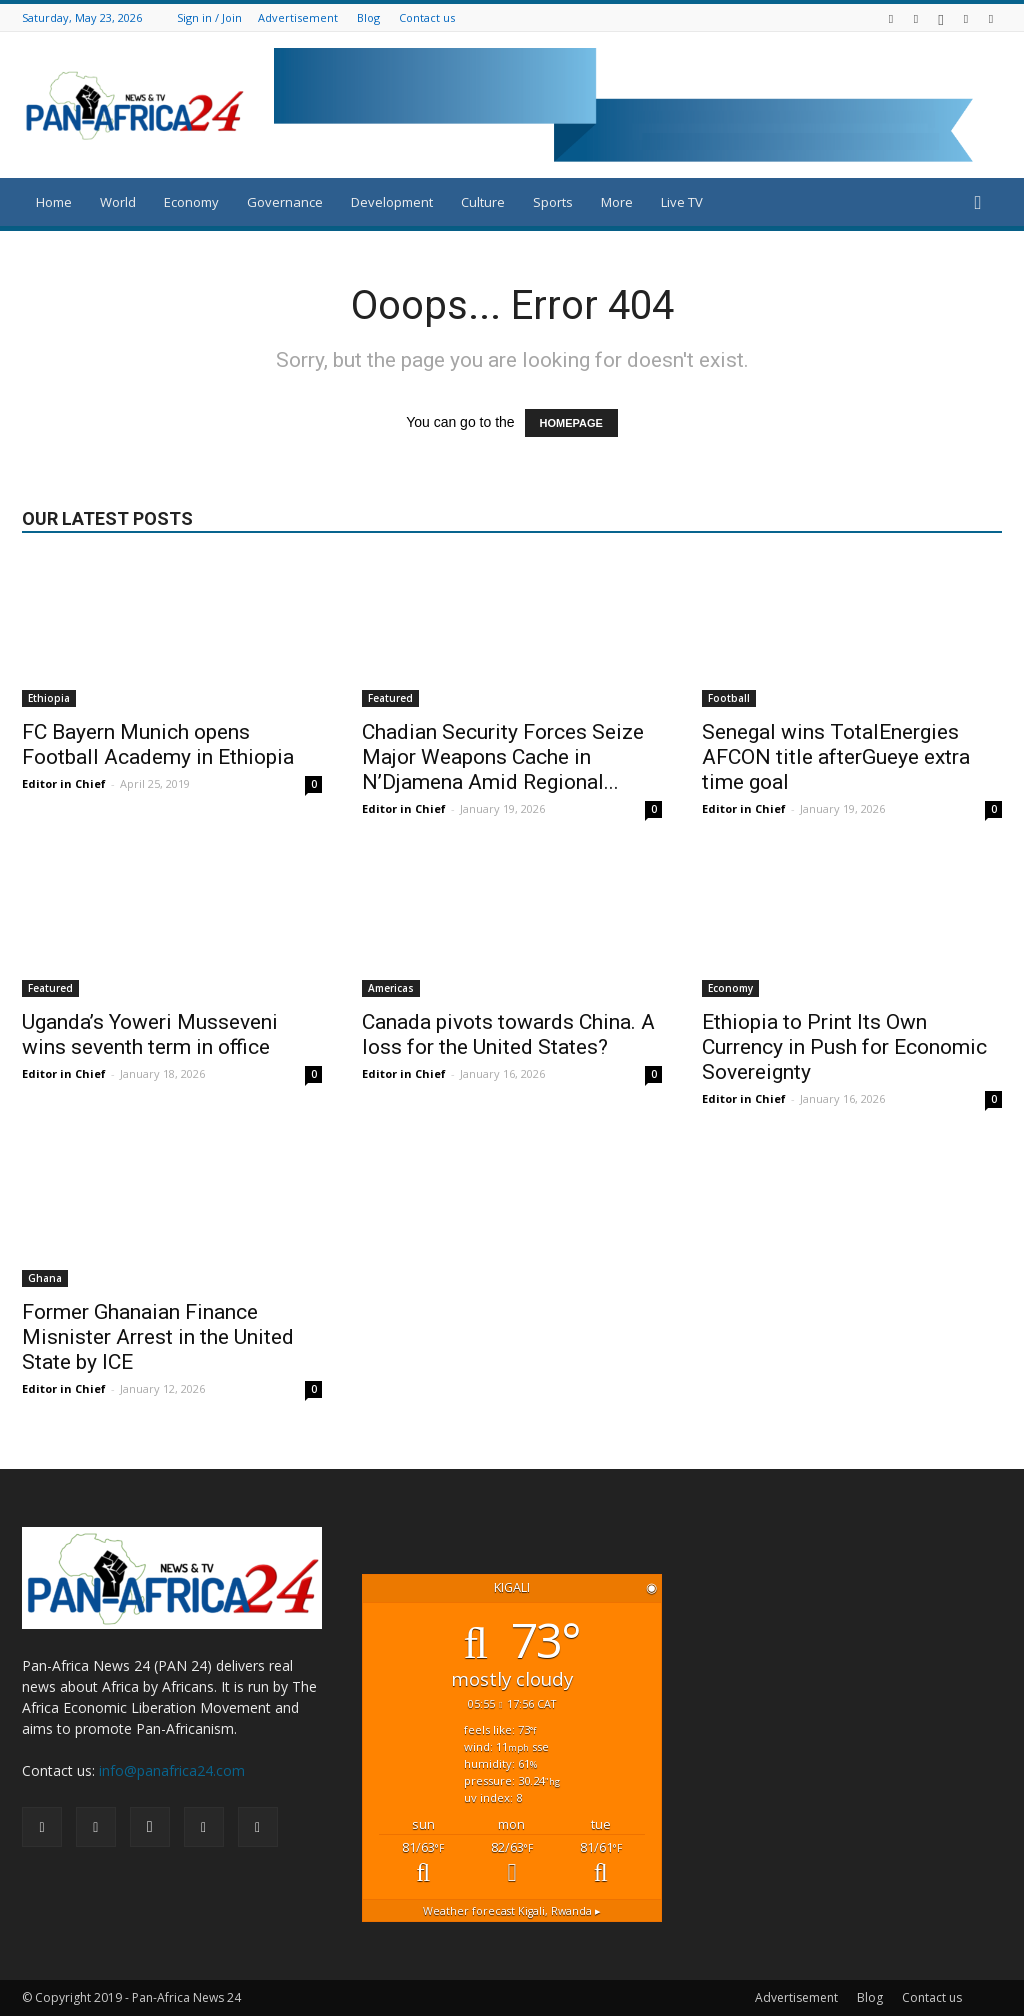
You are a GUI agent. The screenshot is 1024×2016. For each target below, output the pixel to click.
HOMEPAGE (571, 423)
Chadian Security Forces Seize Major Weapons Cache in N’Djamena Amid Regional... (503, 757)
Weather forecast (512, 1911)
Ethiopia (49, 698)
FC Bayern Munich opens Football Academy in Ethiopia (158, 744)
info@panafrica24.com (172, 1770)
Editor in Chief (64, 783)
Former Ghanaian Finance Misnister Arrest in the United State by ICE (158, 1337)
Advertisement (298, 17)
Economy (191, 202)
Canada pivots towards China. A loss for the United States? (508, 1034)
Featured (390, 698)
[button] (978, 203)
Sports (553, 202)
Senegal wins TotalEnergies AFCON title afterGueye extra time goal (836, 757)
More (617, 202)
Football (729, 698)
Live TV (682, 202)
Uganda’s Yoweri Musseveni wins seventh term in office (150, 1034)
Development (392, 202)
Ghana (45, 1278)
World (118, 202)
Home (54, 202)
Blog (368, 17)
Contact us (427, 17)
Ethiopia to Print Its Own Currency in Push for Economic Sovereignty (844, 1047)
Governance (285, 202)
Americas (391, 988)
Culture (483, 202)
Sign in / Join (209, 17)
